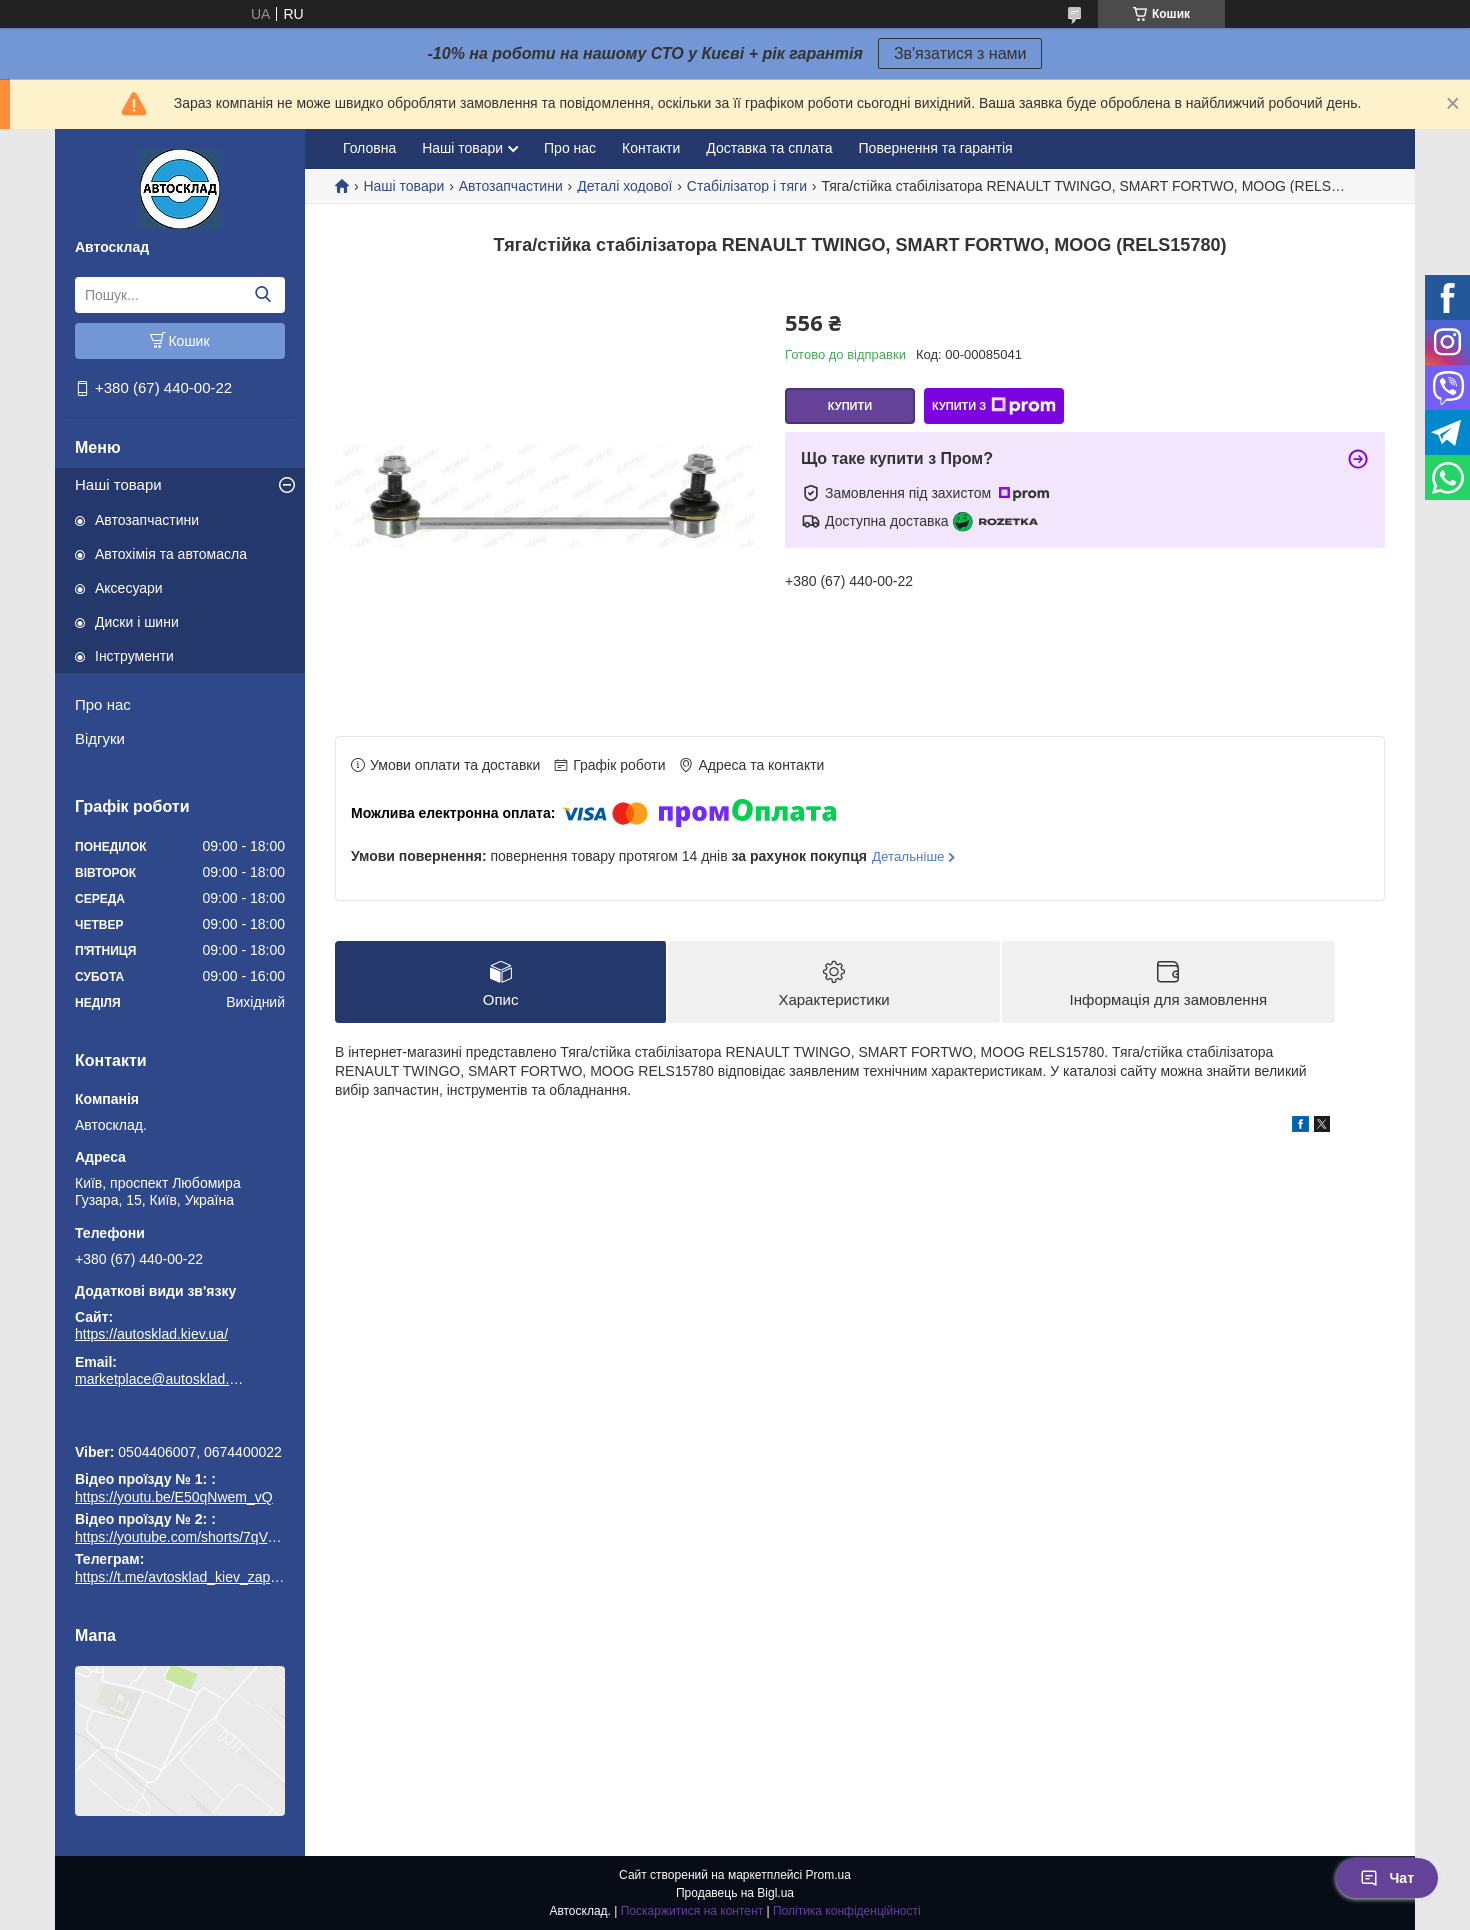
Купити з (994, 406)
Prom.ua (828, 1875)
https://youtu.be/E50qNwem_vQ (174, 1497)
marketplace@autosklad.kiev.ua (160, 1379)
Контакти (651, 148)
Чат (1387, 1878)
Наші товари (118, 484)
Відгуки (100, 738)
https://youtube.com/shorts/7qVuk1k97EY (203, 1537)
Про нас (103, 704)
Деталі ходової (624, 186)
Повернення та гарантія (936, 148)
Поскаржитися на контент (692, 1911)
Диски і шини (137, 622)
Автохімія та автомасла (171, 554)
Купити (850, 406)
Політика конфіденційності (847, 1911)
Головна (369, 148)
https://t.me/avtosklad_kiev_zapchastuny (180, 1424)
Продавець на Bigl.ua (735, 1893)
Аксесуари (129, 588)
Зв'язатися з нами (960, 53)
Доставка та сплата (769, 148)
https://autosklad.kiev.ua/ (151, 1334)
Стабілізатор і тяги (747, 186)
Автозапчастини (147, 520)
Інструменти (134, 656)
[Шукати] (262, 295)
